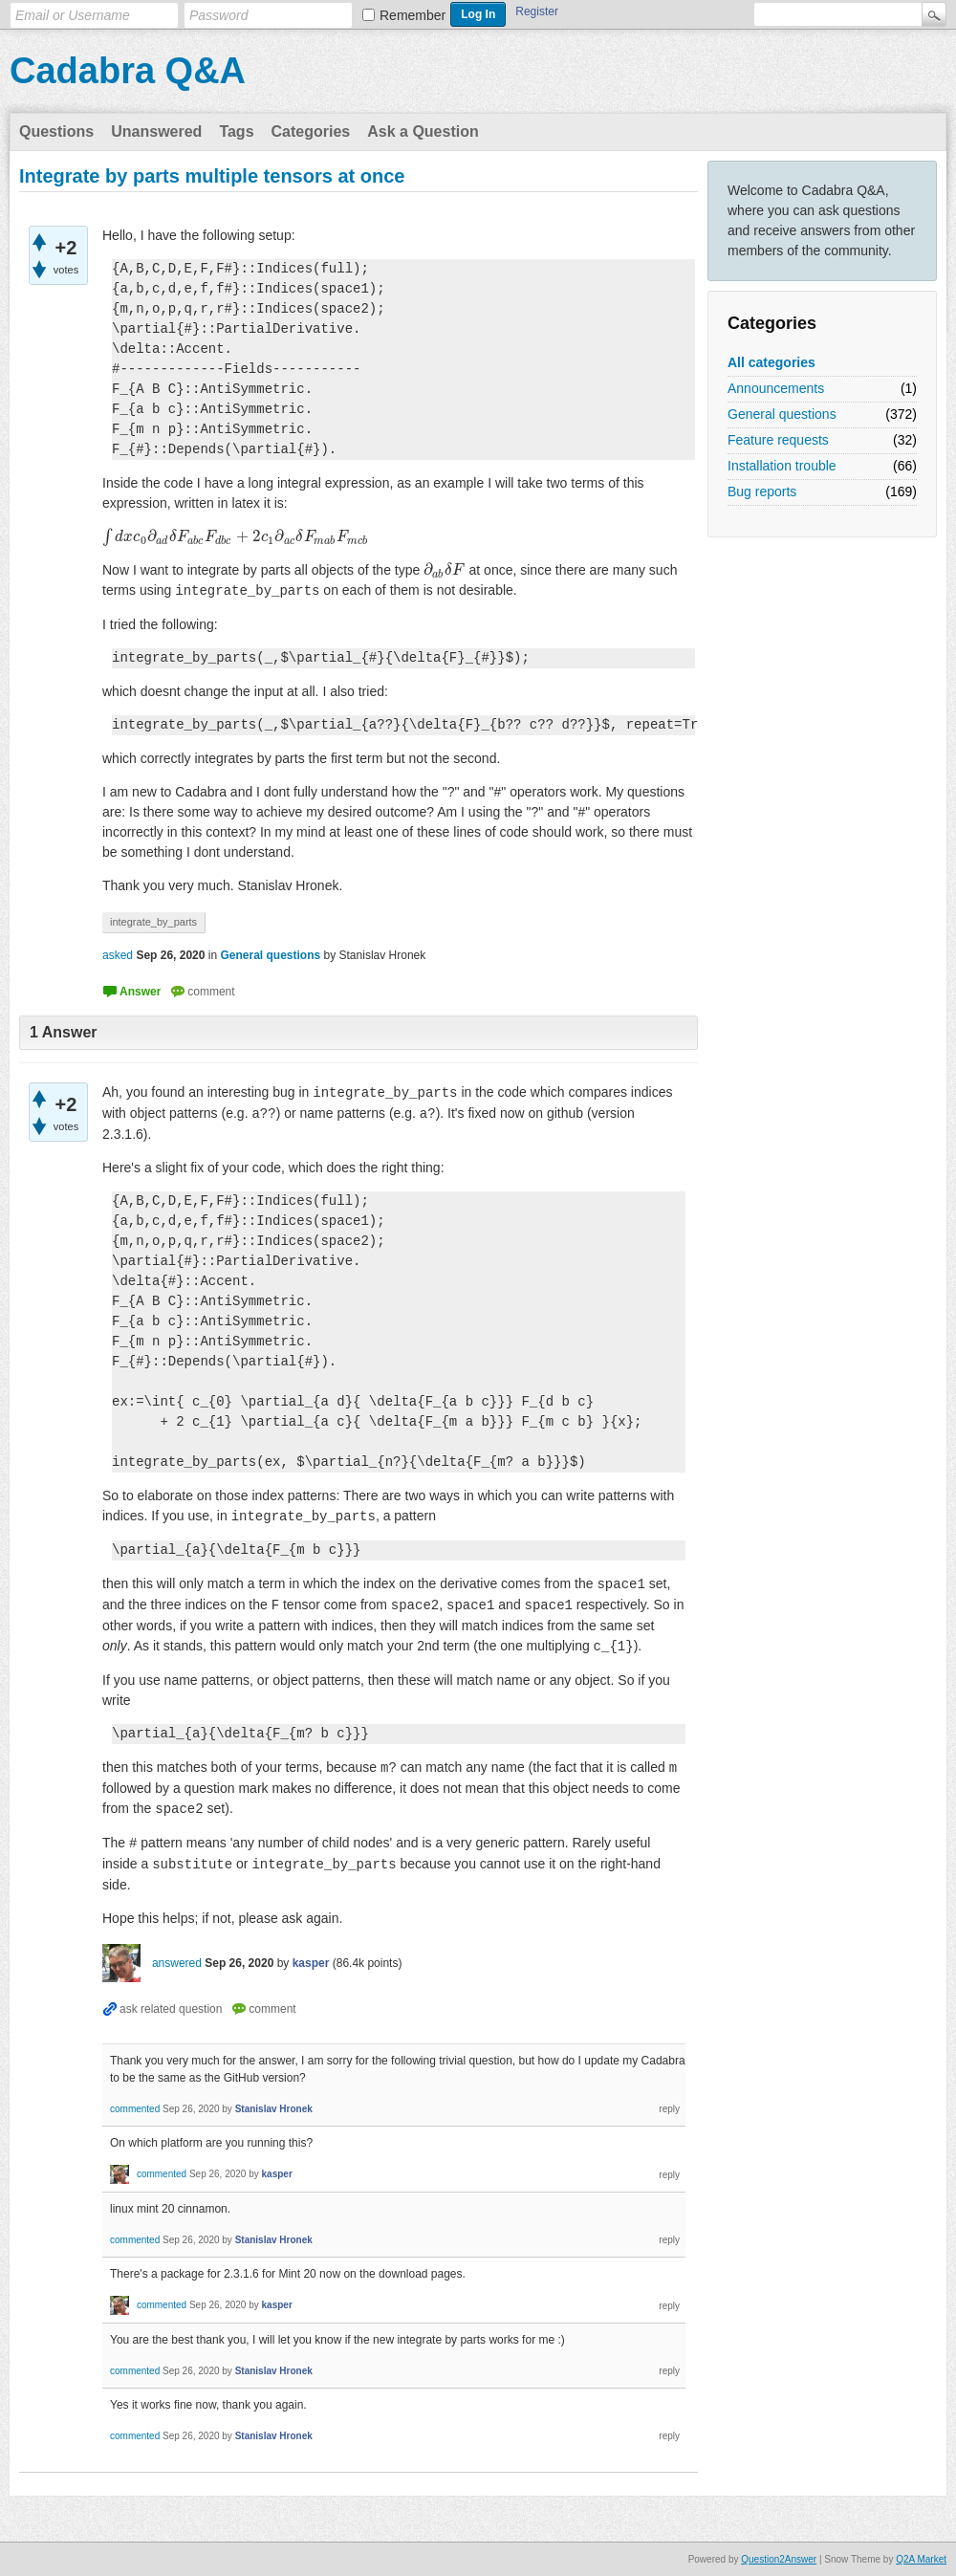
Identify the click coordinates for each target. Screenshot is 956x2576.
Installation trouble (782, 465)
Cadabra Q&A (128, 71)
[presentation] (235, 536)
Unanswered (156, 131)
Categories (311, 131)
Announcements (776, 388)
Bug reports (762, 491)
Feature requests (778, 440)
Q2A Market (921, 2559)
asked (117, 955)
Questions (56, 131)
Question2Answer (778, 2559)
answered (177, 1963)
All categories (771, 362)
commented (135, 2109)
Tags (236, 131)
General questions (782, 414)
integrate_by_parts (153, 922)
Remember (412, 15)
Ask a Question (422, 131)
